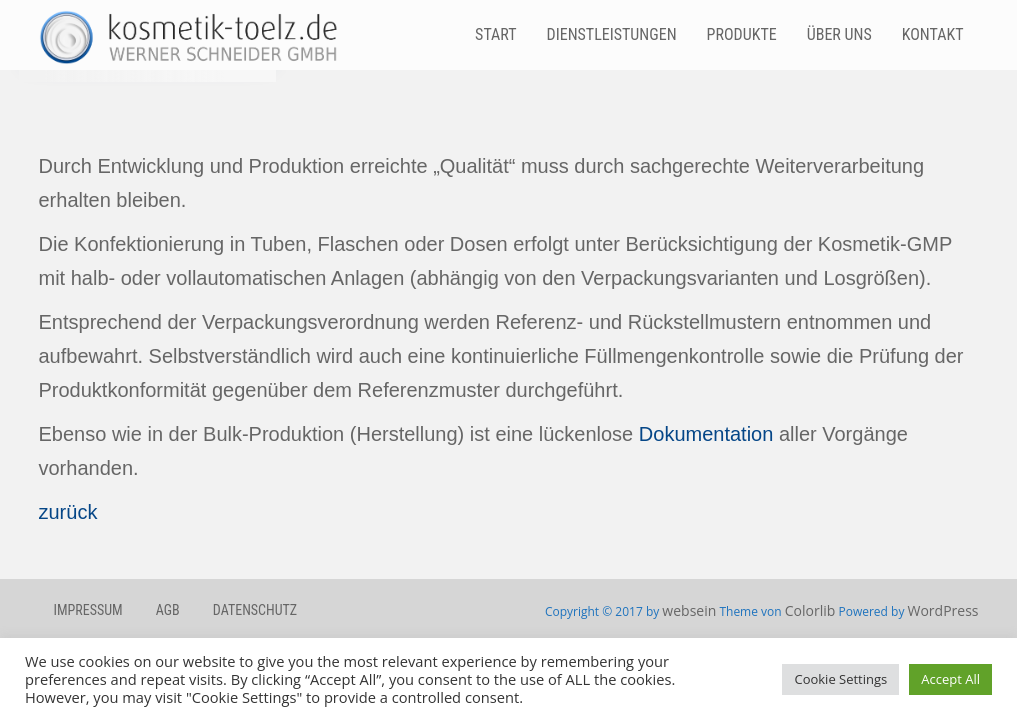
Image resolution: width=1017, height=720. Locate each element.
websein (689, 610)
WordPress (943, 610)
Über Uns (839, 34)
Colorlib (810, 610)
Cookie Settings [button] (840, 679)
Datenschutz (255, 610)
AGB (168, 610)
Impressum (88, 610)
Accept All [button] (950, 679)
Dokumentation (706, 434)
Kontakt (933, 34)
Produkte (742, 34)
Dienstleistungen (612, 34)
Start (495, 34)
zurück (68, 512)
